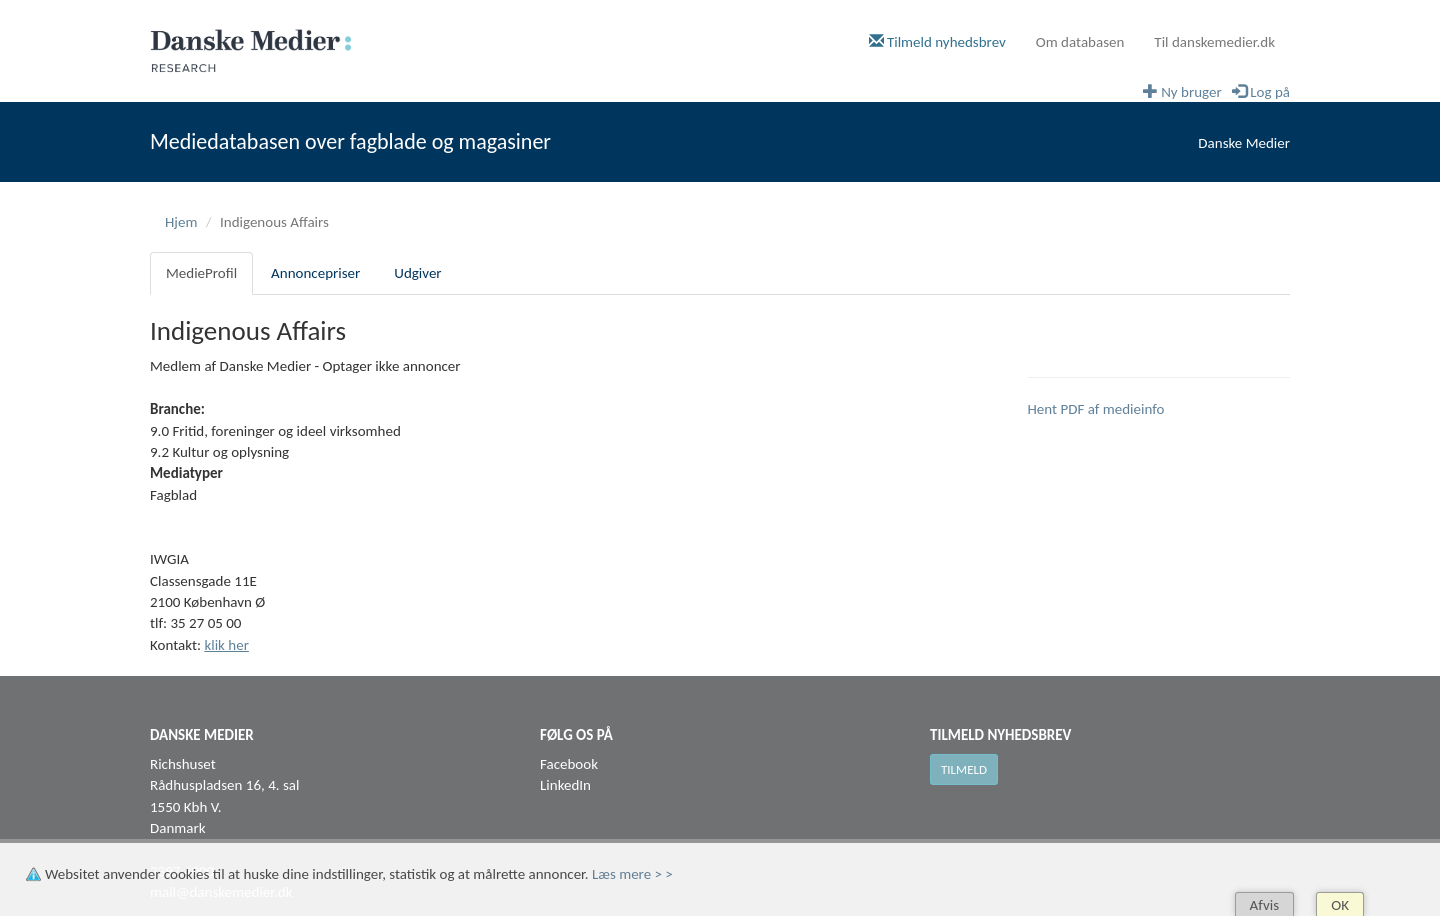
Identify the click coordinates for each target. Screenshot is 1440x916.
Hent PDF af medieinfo (1096, 409)
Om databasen (1080, 42)
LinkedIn (565, 785)
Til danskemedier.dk (1214, 42)
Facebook (569, 764)
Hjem (181, 222)
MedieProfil (201, 273)
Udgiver (417, 273)
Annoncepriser (315, 273)
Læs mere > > (632, 874)
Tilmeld (964, 769)
